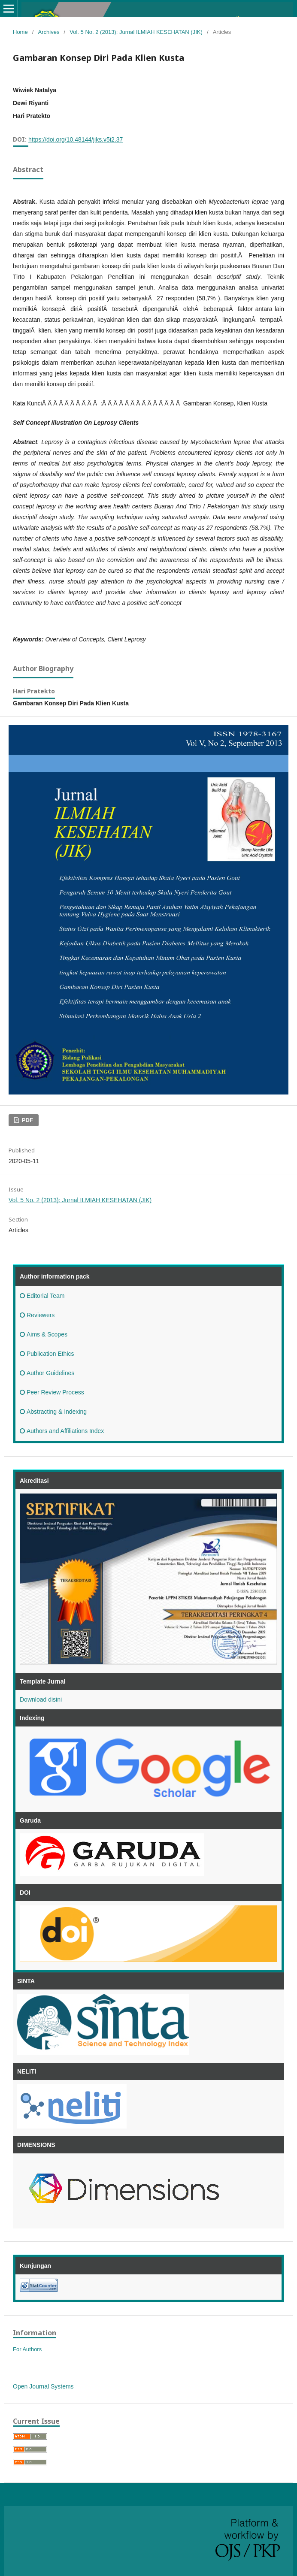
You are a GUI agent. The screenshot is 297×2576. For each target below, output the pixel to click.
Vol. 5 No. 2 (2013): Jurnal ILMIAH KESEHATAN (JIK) (136, 32)
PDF (26, 1120)
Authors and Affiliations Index (62, 1430)
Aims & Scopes (43, 1334)
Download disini (41, 1699)
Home (20, 32)
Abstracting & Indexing (53, 1411)
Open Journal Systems (43, 2386)
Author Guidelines (47, 1373)
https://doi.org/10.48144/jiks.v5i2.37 (75, 139)
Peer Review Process (52, 1392)
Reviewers (37, 1315)
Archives (49, 32)
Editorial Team (42, 1295)
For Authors (27, 2349)
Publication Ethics (47, 1353)
